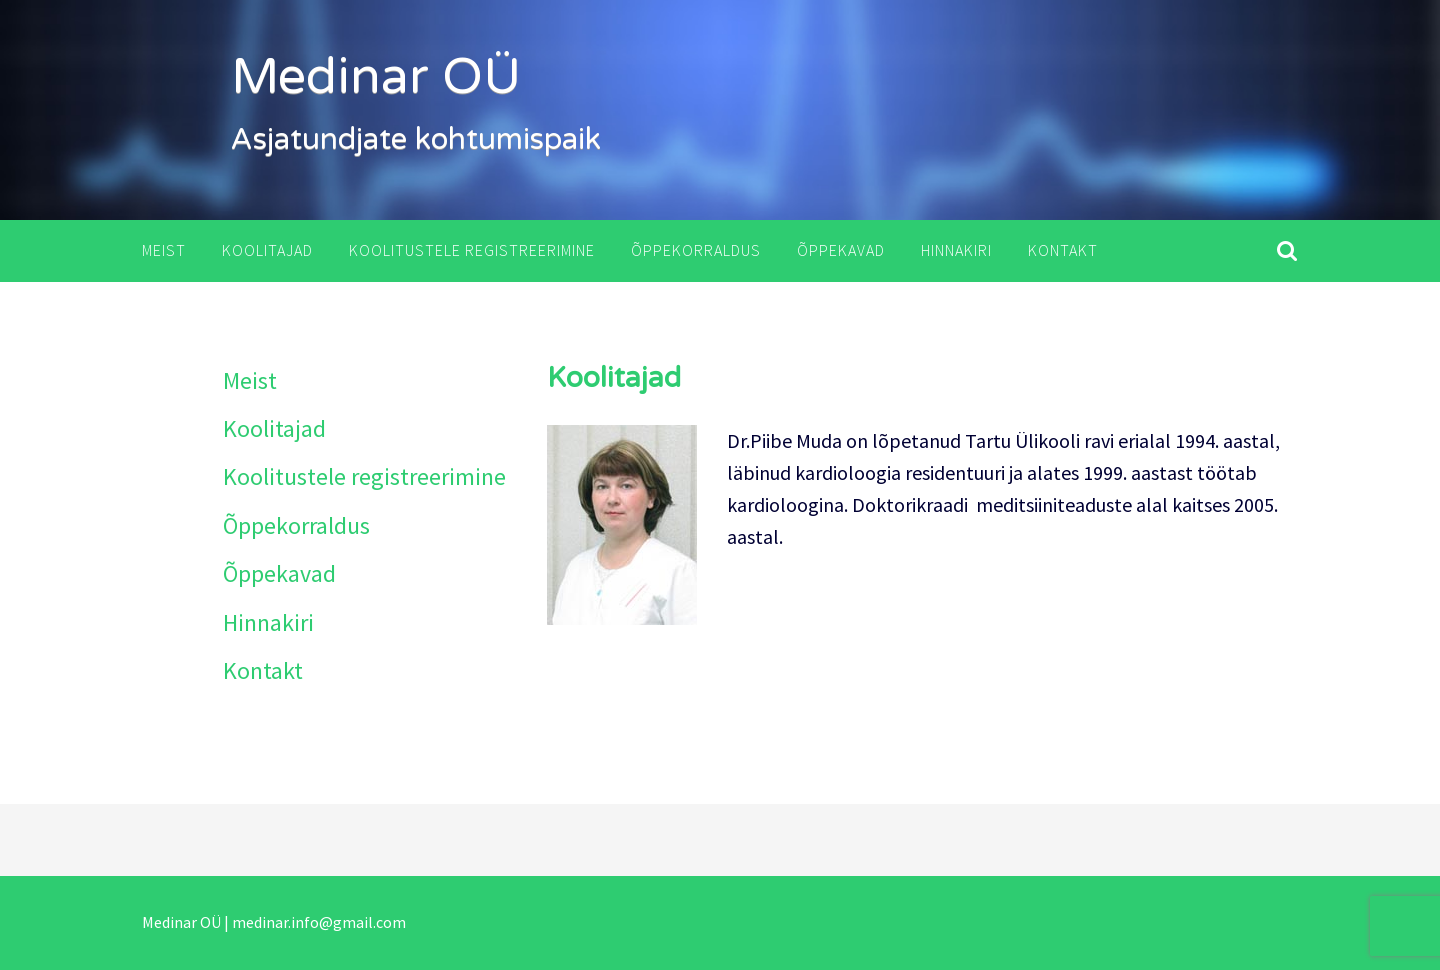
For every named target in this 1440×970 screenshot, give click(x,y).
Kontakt (1063, 250)
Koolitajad (267, 250)
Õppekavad (841, 250)
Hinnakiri (956, 250)
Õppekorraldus (696, 250)
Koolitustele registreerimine (472, 250)
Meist (164, 250)
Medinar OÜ (376, 77)
